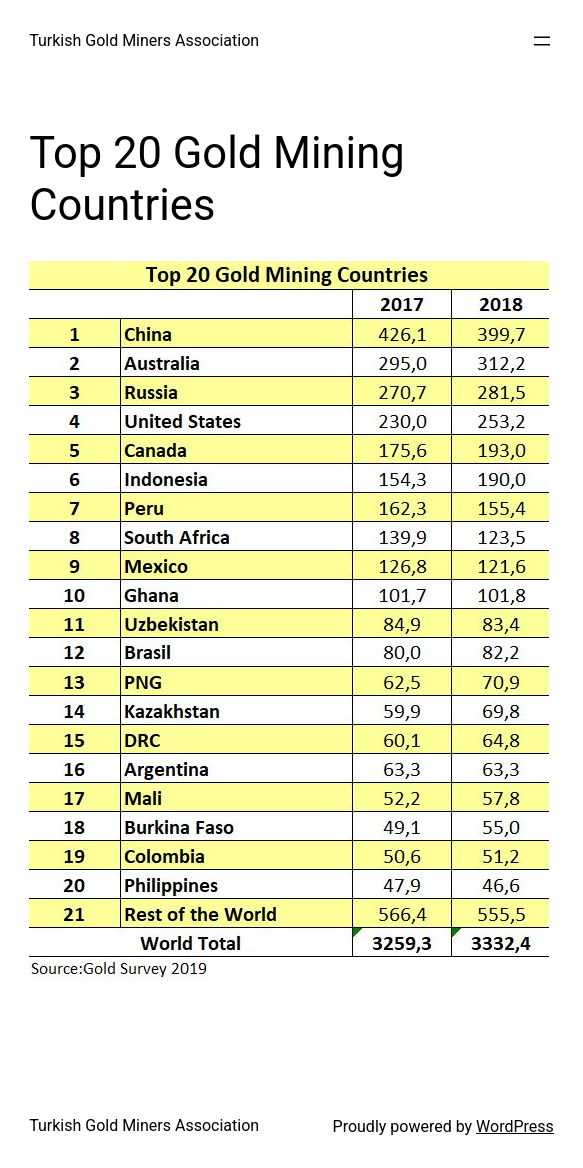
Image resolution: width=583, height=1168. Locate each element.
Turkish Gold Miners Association (144, 40)
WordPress (515, 1126)
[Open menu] (542, 41)
